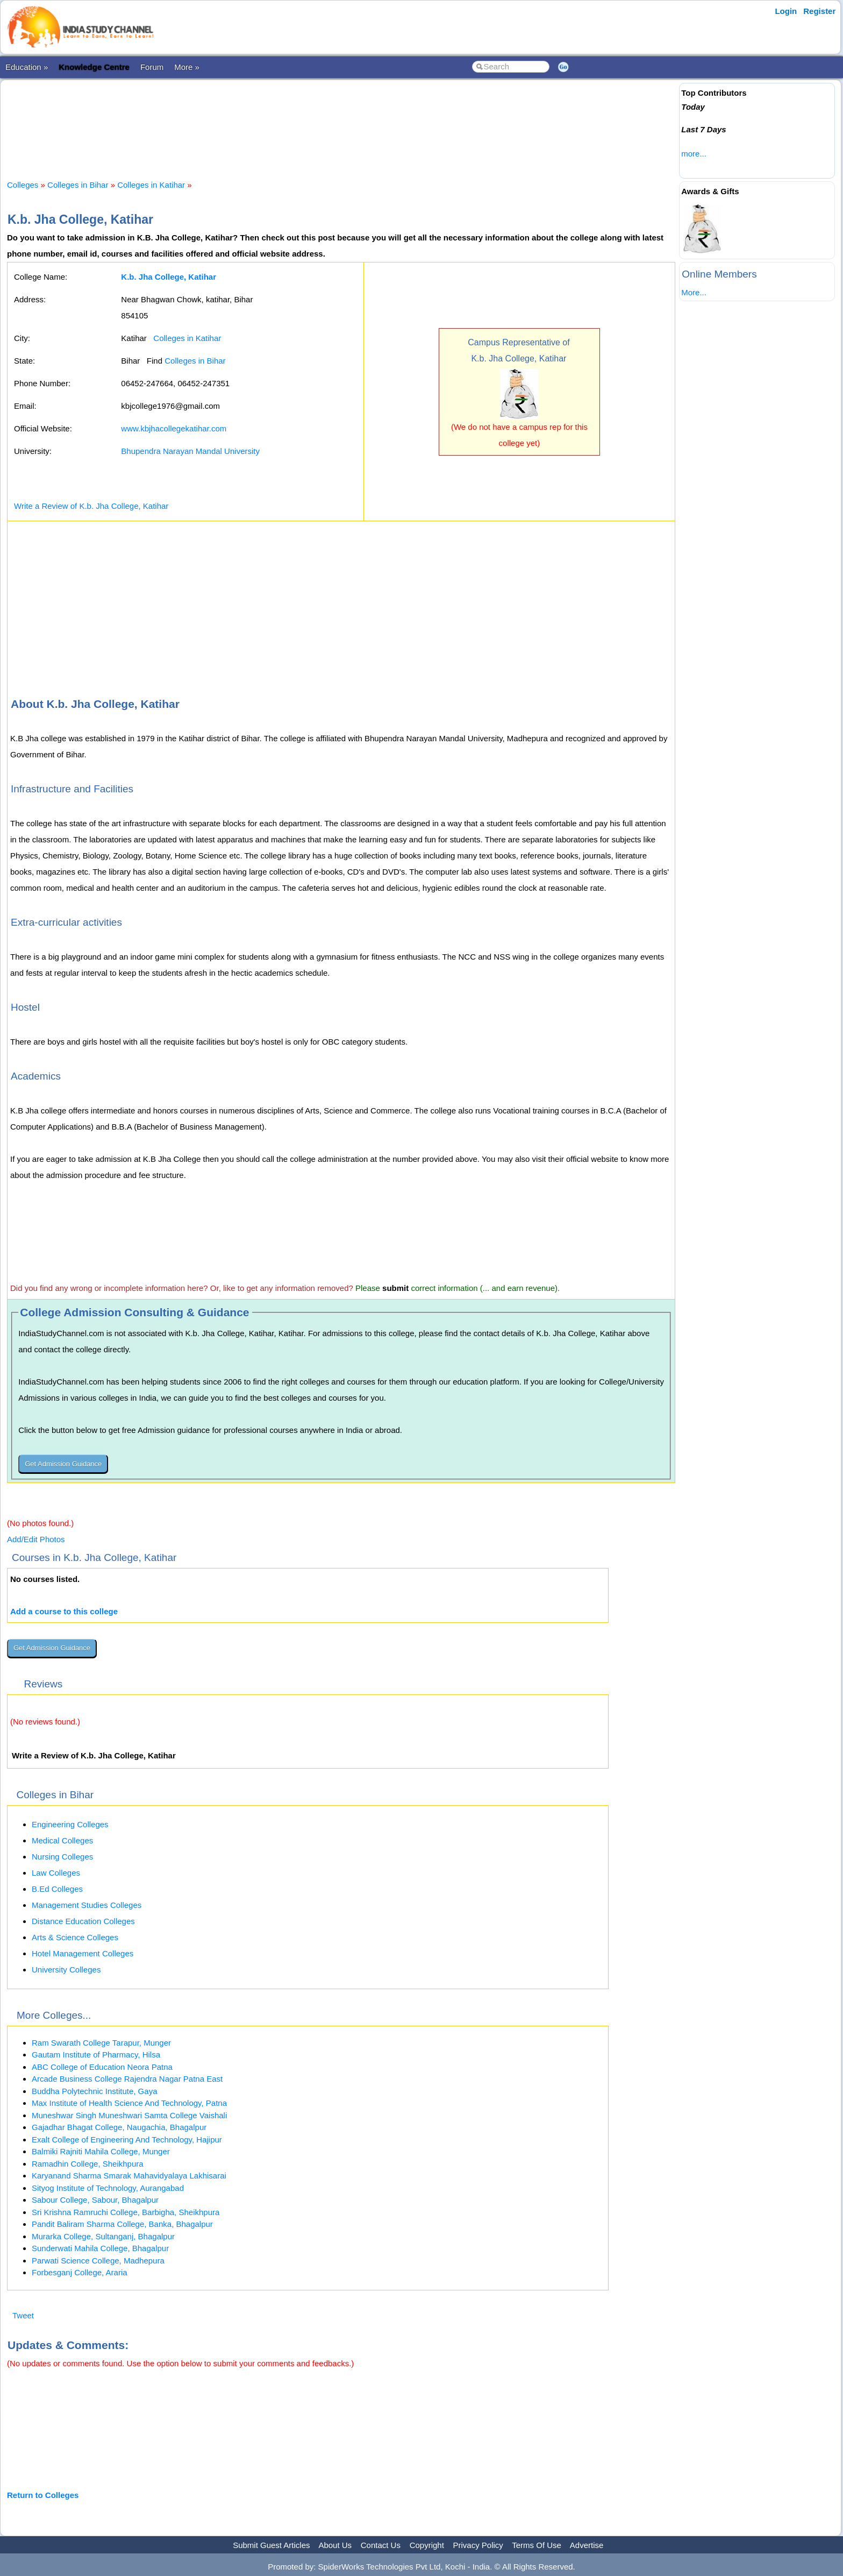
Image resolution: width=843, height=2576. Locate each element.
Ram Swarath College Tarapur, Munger (101, 2042)
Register (819, 11)
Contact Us (381, 2545)
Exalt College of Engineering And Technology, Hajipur (127, 2139)
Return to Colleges (42, 2495)
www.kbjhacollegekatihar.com (173, 428)
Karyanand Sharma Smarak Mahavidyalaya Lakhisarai (129, 2175)
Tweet (23, 2315)
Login (786, 11)
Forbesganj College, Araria (79, 2272)
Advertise (587, 2545)
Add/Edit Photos (36, 1539)
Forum (151, 67)
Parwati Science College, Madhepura (98, 2260)
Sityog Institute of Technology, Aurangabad (108, 2187)
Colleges (22, 184)
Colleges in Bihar (77, 184)
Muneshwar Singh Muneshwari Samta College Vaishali (129, 2115)
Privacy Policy (478, 2545)
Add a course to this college (64, 1611)
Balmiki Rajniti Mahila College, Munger (101, 2151)
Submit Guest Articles (271, 2545)
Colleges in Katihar (151, 184)
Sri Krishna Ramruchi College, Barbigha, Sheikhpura (125, 2212)
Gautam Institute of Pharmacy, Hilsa (96, 2054)
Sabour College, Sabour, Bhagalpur (95, 2199)
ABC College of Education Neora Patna (102, 2066)
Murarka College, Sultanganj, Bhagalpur (103, 2236)
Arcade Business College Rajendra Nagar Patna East (127, 2078)
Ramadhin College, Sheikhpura (88, 2163)
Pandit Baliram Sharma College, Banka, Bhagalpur (122, 2224)
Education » (26, 67)
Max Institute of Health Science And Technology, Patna (129, 2102)
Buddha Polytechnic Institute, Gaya (94, 2091)
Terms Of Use (536, 2545)
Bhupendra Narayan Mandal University (190, 451)
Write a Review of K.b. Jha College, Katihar (91, 505)
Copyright (427, 2545)
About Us (335, 2545)
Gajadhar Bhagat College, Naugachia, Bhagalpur (119, 2127)
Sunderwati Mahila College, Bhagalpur (100, 2248)
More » (186, 67)
